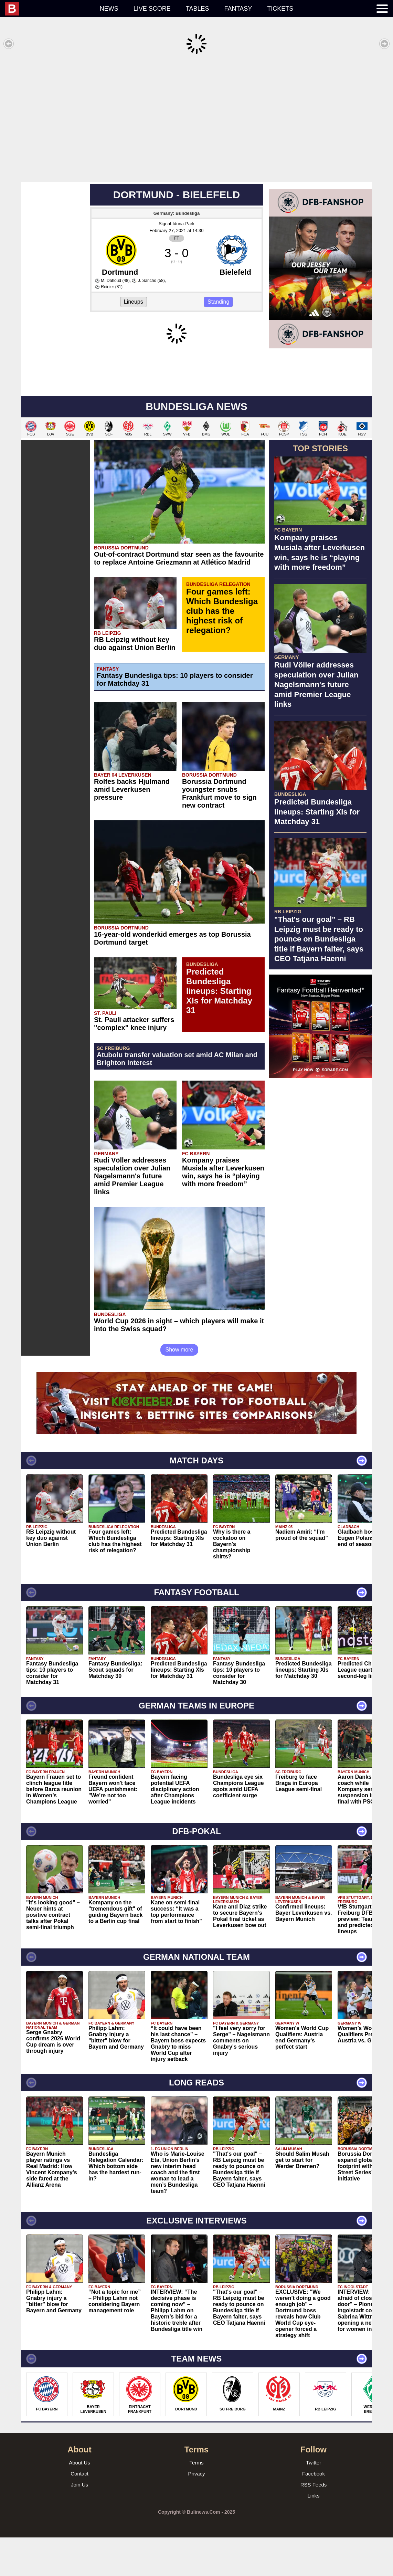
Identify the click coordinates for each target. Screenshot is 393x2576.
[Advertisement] (196, 118)
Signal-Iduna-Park (176, 213)
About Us (79, 2501)
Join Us (79, 2523)
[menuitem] (48, 8)
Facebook (313, 2512)
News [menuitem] (109, 8)
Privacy (196, 2512)
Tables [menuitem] (197, 8)
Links (313, 2534)
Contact (79, 2512)
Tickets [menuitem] (280, 8)
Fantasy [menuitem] (238, 8)
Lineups (133, 291)
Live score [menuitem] (152, 8)
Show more (179, 1388)
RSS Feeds (313, 2523)
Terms (197, 2501)
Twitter (313, 2501)
